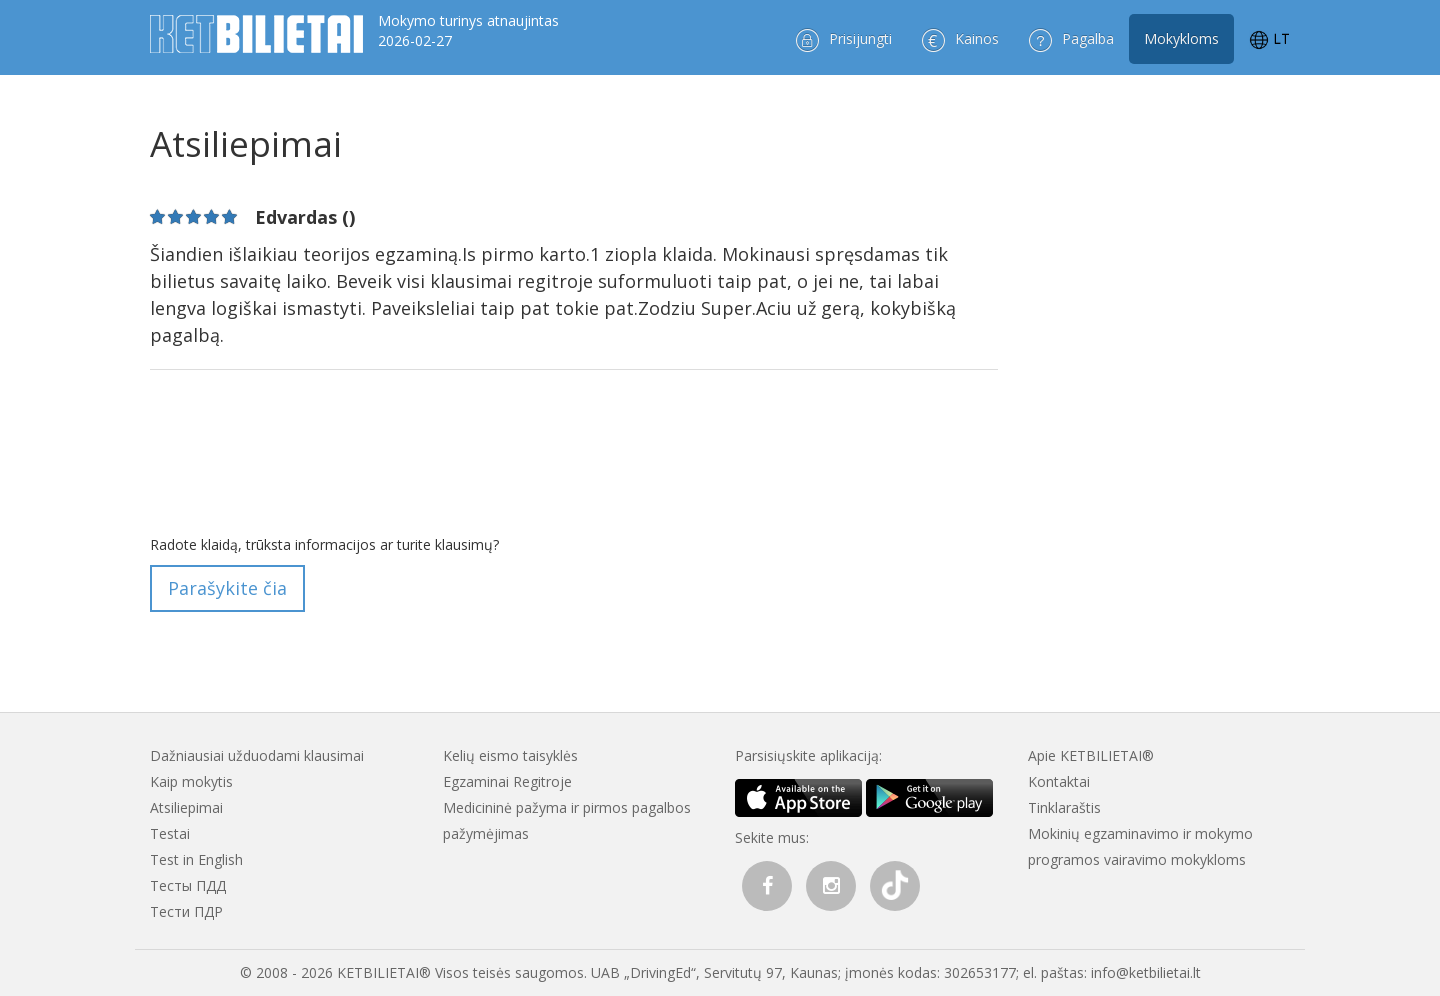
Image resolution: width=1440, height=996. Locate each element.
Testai (170, 833)
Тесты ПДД (188, 885)
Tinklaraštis (1064, 807)
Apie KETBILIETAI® (1091, 755)
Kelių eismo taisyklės (510, 755)
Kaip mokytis (191, 781)
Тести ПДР (186, 911)
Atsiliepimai (186, 807)
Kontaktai (1059, 781)
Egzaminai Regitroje (507, 781)
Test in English (196, 859)
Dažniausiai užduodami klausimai (257, 755)
